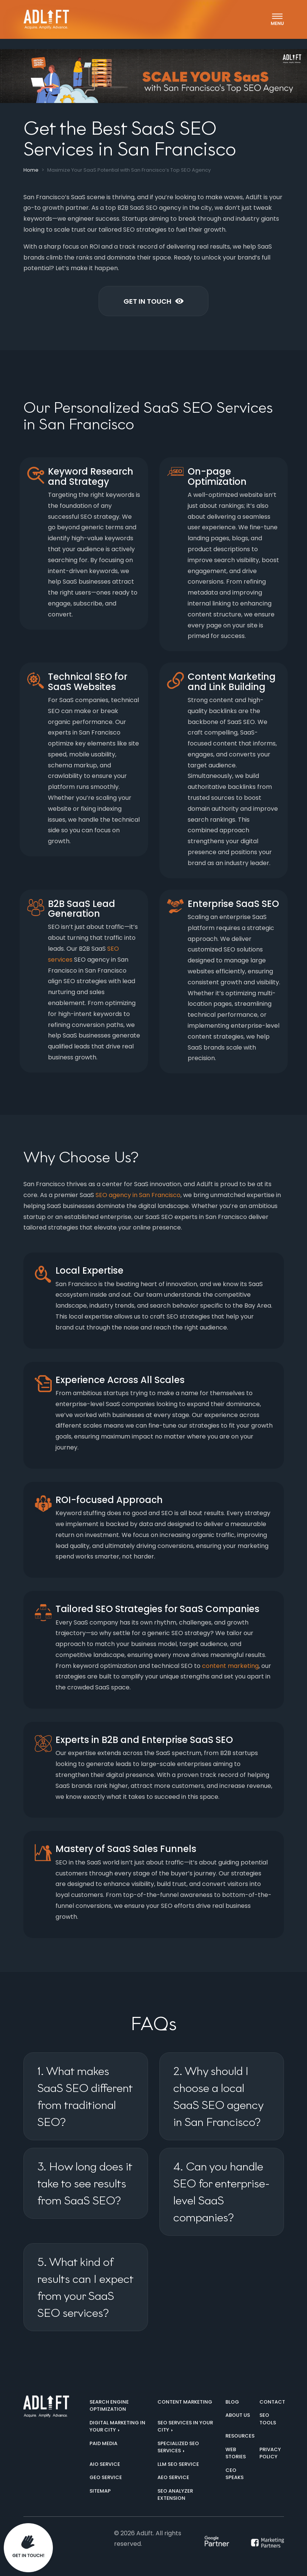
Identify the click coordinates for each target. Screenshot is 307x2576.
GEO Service (105, 2477)
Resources (240, 2435)
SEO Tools (267, 2419)
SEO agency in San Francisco (138, 1195)
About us (237, 2415)
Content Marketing (184, 2401)
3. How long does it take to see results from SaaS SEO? (85, 2183)
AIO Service (104, 2464)
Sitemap (100, 2491)
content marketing (230, 1665)
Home (31, 170)
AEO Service (173, 2477)
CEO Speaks (234, 2474)
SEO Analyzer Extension (175, 2494)
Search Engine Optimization (109, 2405)
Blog (232, 2401)
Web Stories (235, 2453)
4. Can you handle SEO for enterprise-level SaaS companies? (221, 2191)
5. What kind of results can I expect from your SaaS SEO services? (85, 2287)
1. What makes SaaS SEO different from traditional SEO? (85, 2096)
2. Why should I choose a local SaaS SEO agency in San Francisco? (218, 2096)
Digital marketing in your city (117, 2426)
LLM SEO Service (178, 2464)
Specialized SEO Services (178, 2447)
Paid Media (103, 2443)
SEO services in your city (185, 2426)
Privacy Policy (270, 2453)
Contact (272, 2401)
